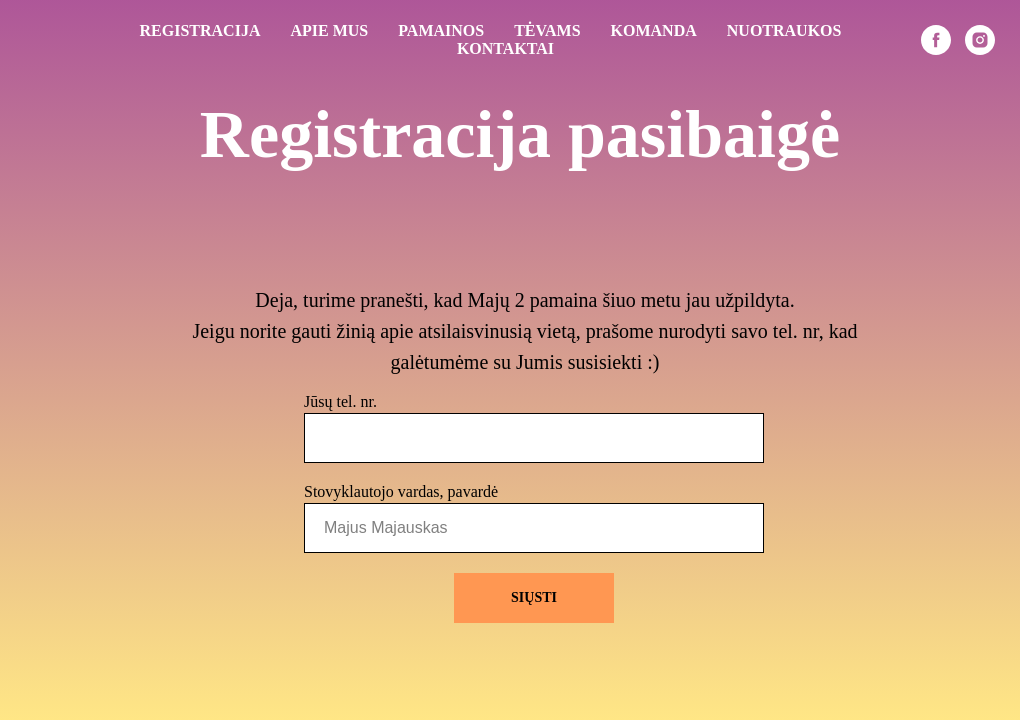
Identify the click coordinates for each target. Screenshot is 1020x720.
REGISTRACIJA (200, 30)
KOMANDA (654, 30)
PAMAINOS (441, 30)
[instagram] (980, 40)
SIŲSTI (534, 597)
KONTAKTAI (505, 48)
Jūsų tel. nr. (340, 401)
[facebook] (936, 40)
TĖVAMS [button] (547, 30)
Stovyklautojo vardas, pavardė (401, 491)
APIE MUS (329, 30)
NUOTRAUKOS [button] (784, 30)
